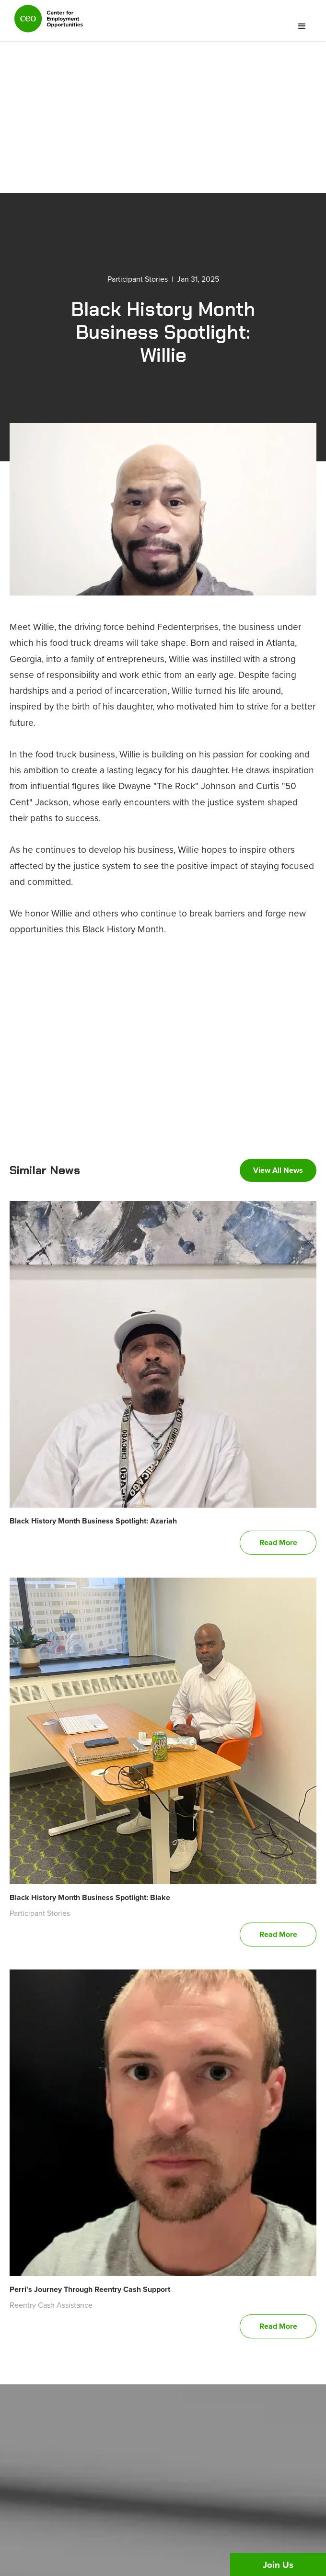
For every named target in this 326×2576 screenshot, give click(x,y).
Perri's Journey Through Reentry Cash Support (90, 2289)
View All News (278, 1170)
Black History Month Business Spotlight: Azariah (93, 1520)
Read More (278, 1542)
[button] (302, 26)
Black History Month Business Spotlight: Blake (90, 1897)
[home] (46, 23)
